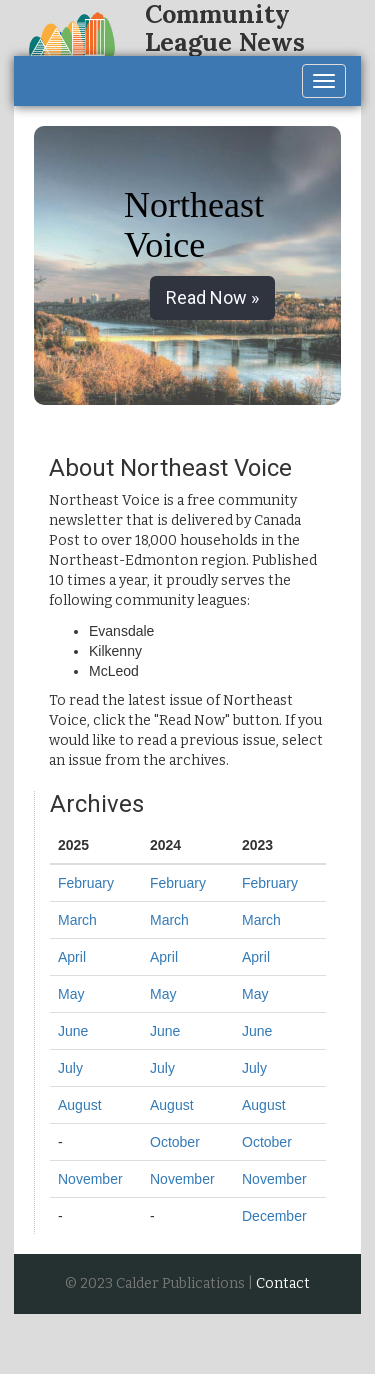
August (80, 1105)
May (71, 994)
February (86, 883)
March (77, 920)
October (175, 1142)
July (70, 1068)
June (73, 1031)
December (274, 1216)
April (72, 957)
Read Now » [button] (212, 297)
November (90, 1179)
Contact (283, 1283)
